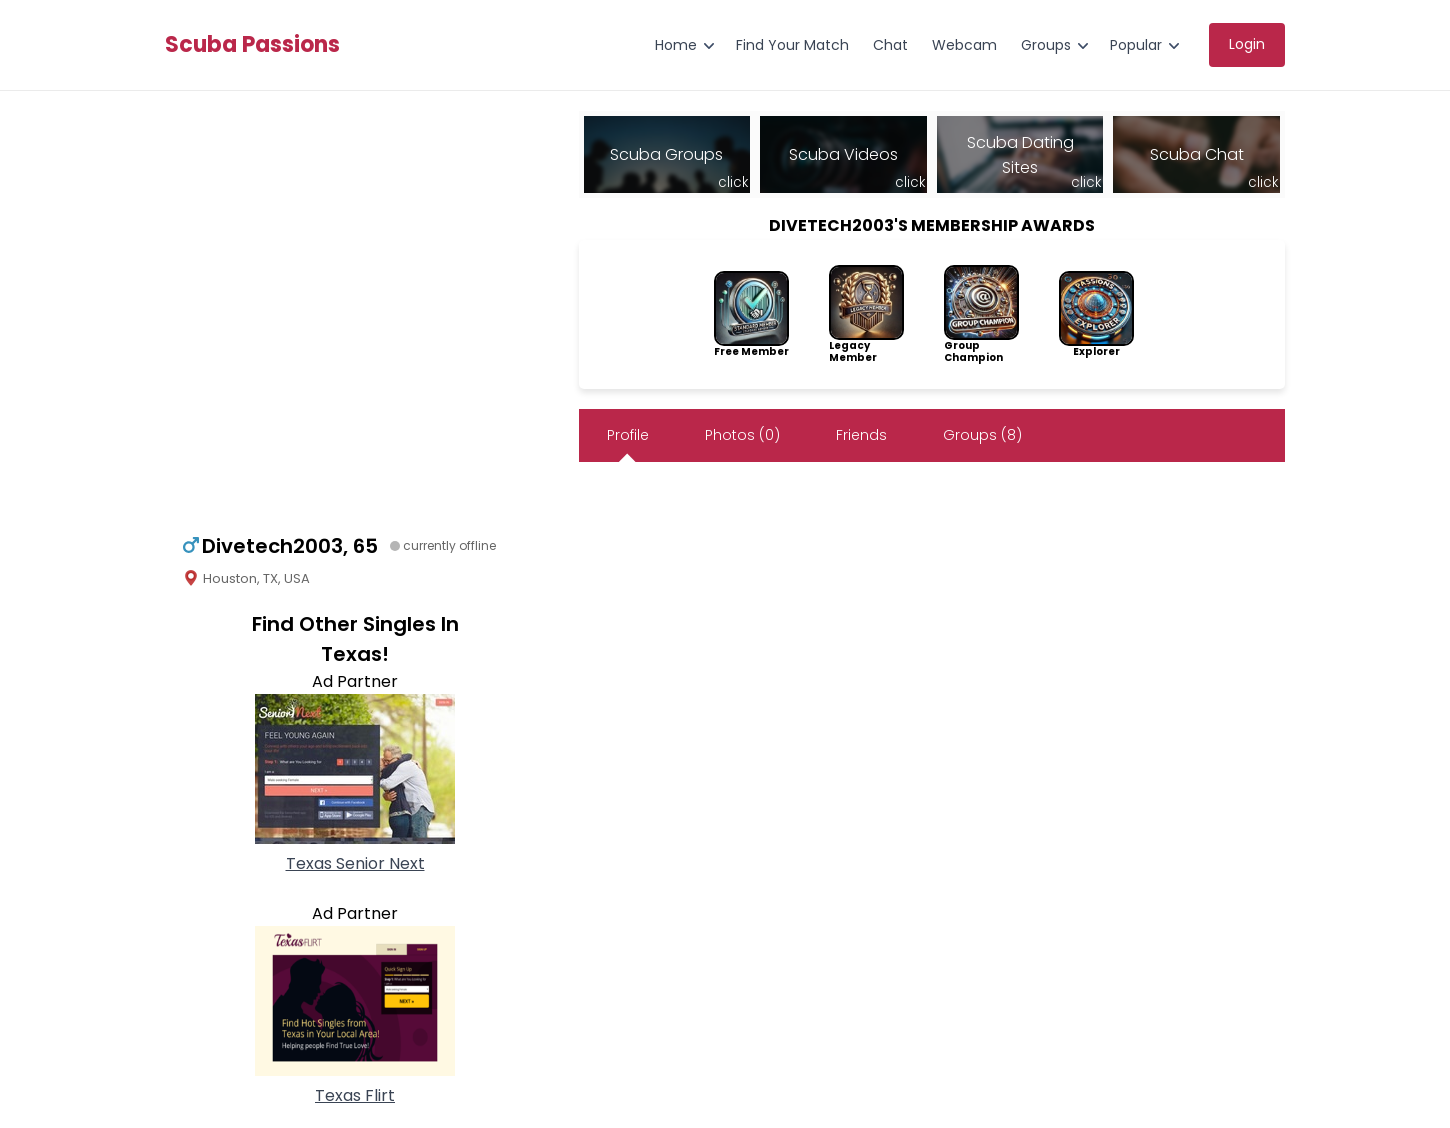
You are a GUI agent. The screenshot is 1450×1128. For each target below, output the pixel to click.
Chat (890, 45)
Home (676, 45)
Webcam (964, 45)
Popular (1136, 45)
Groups (1046, 45)
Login (1247, 44)
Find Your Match (792, 45)
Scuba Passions (252, 45)
